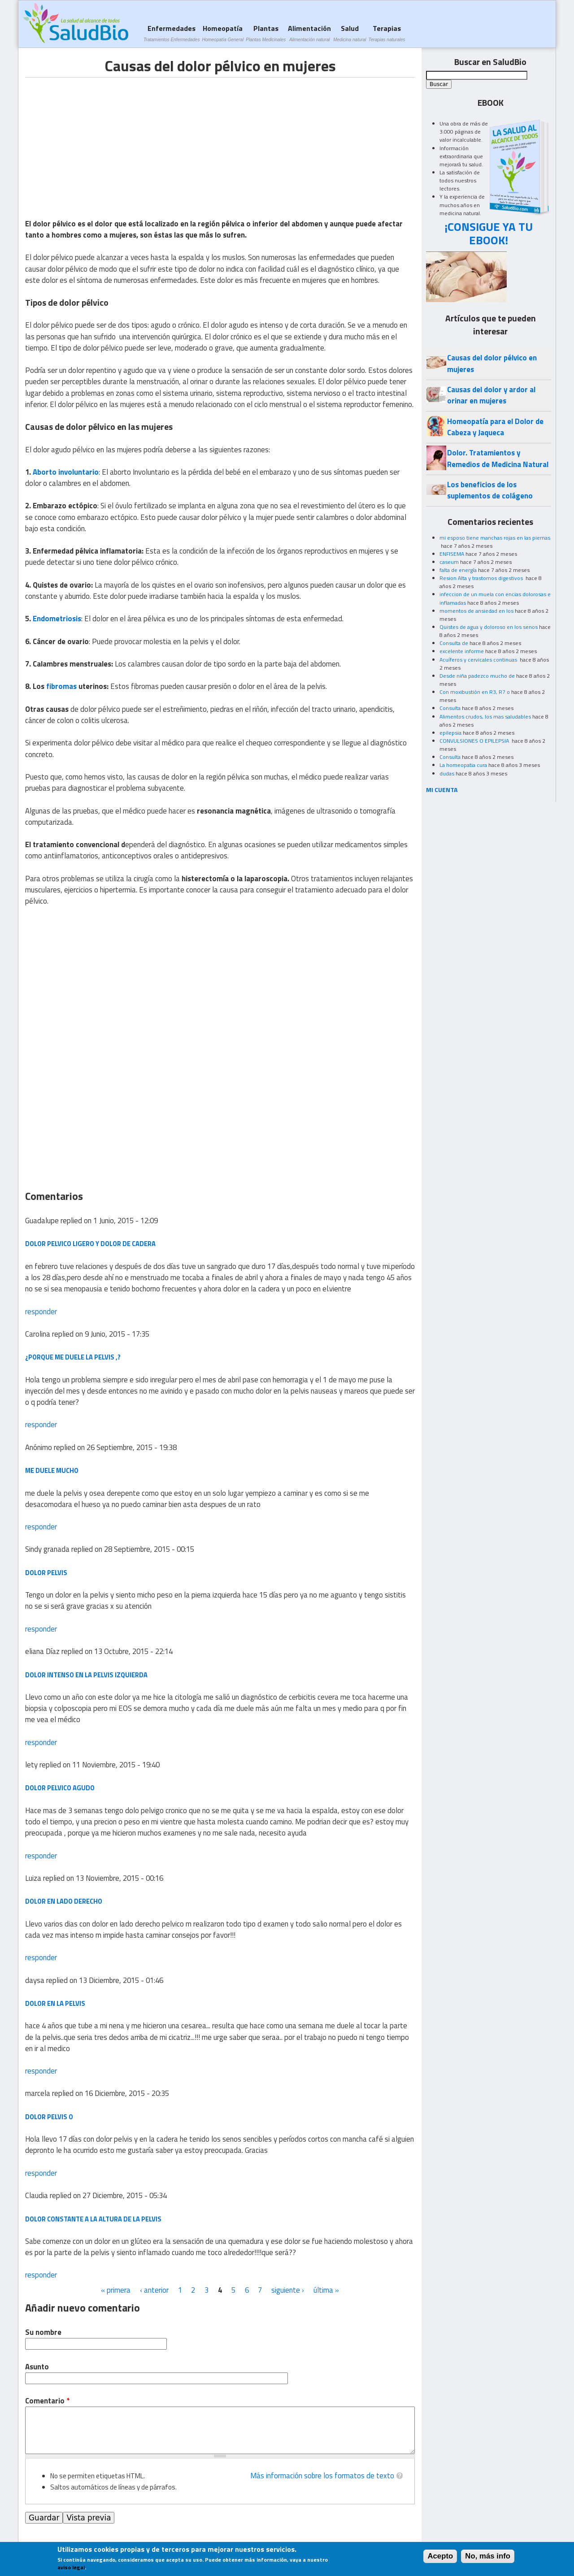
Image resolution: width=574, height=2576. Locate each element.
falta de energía (458, 570)
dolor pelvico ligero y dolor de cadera (90, 1243)
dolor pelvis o (49, 2117)
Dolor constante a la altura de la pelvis (93, 2219)
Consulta (450, 708)
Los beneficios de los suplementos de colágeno (490, 490)
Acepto (440, 2556)
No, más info (487, 2556)
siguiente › (287, 2290)
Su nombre (43, 2332)
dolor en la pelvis (55, 2003)
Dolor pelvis (46, 1572)
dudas (446, 773)
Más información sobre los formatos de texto (322, 2475)
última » (326, 2290)
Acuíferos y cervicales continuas (478, 659)
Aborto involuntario (66, 472)
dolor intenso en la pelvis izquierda (86, 1675)
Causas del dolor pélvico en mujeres (492, 363)
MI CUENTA (442, 789)
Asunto (37, 2367)
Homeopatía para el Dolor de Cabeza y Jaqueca (495, 427)
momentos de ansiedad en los (476, 610)
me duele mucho (51, 1470)
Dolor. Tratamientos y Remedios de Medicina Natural (497, 458)
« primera (115, 2290)
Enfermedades (172, 33)
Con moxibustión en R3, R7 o (474, 692)
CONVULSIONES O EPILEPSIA (474, 740)
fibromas (61, 686)
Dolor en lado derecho (63, 1901)
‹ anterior (154, 2290)
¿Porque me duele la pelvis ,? (73, 1357)
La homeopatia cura (463, 765)
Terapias (387, 33)
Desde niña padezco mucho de (477, 675)
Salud (349, 33)
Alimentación (309, 33)
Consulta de (453, 643)
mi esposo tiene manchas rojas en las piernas (494, 537)
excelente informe (461, 651)
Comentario (47, 2401)
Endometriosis (57, 618)
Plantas (266, 33)
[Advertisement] (100, 140)
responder (41, 1311)
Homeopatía (223, 33)
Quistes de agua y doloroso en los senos (488, 627)
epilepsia (450, 732)
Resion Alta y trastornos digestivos (481, 578)
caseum (449, 562)
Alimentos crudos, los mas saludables (485, 716)
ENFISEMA (451, 554)
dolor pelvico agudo (60, 1788)
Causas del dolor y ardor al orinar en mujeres (491, 395)
